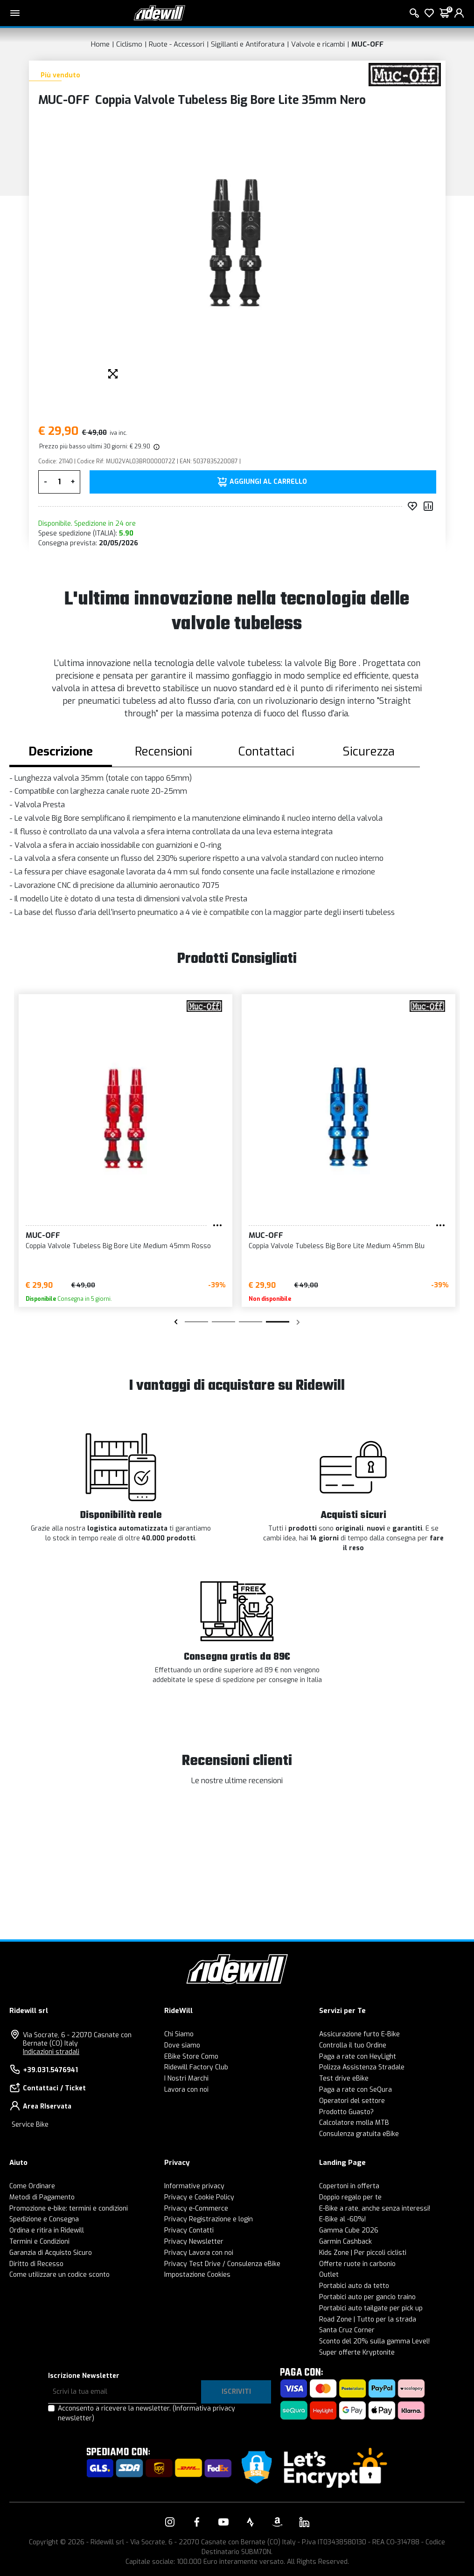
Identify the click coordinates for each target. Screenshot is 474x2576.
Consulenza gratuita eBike (359, 2133)
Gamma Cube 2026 (348, 2230)
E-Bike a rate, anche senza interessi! (374, 2208)
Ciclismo (129, 44)
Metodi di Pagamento (42, 2197)
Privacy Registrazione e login (208, 2219)
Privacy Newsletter (193, 2241)
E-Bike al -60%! (342, 2219)
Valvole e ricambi (318, 44)
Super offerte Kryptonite (357, 2352)
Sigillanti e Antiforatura (248, 44)
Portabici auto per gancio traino (367, 2297)
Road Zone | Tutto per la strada (367, 2319)
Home (100, 44)
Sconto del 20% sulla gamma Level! (374, 2341)
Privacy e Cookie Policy (199, 2197)
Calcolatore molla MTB (354, 2122)
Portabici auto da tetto (354, 2285)
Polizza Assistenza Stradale (361, 2067)
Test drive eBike (344, 2078)
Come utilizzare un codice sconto (59, 2274)
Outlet (329, 2274)
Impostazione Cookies (197, 2274)
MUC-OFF (367, 44)
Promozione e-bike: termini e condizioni (68, 2208)
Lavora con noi (186, 2089)
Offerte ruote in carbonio (357, 2264)
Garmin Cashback (345, 2241)
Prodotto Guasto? (346, 2112)
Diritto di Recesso (36, 2264)
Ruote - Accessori (176, 44)
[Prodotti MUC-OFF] (405, 74)
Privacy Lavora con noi (198, 2252)
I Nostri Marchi (186, 2078)
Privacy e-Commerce (196, 2208)
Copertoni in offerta (349, 2186)
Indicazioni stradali (51, 2051)
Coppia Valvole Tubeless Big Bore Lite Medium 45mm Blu (337, 1246)
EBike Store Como (191, 2056)
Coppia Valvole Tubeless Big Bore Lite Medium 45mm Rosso (118, 1246)
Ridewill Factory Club (196, 2067)
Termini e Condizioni (39, 2241)
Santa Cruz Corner (347, 2330)
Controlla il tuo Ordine (352, 2045)
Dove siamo (182, 2045)
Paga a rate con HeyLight (357, 2056)
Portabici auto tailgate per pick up (371, 2308)
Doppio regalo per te (350, 2197)
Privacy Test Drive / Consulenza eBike (222, 2264)
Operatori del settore (352, 2100)
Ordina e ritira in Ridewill (46, 2230)
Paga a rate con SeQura (355, 2089)
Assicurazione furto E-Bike (359, 2034)
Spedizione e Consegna (44, 2219)
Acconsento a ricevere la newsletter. (146, 2413)
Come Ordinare (32, 2186)
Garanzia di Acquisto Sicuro (50, 2252)
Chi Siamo (179, 2034)
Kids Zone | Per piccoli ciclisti (362, 2252)
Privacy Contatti (189, 2230)
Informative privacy (194, 2186)
